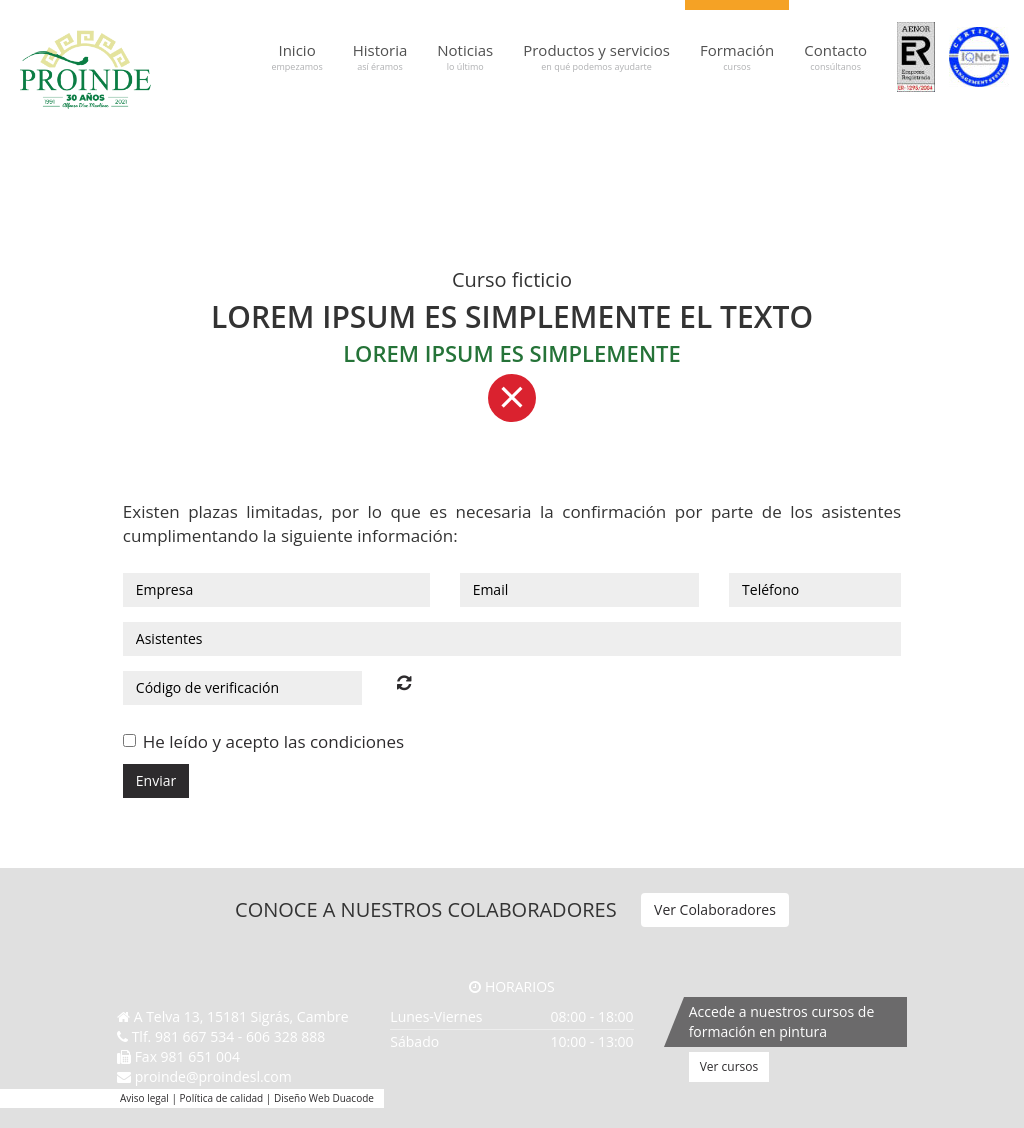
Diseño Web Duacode (324, 1098)
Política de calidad (222, 1098)
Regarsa (914, 133)
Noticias (465, 57)
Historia (380, 57)
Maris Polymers (822, 133)
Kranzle (760, 133)
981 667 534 (194, 1036)
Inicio (296, 57)
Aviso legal (144, 1098)
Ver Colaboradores (715, 909)
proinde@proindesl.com (213, 1076)
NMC (877, 133)
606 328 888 (285, 1036)
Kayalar (719, 133)
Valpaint (959, 133)
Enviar (156, 780)
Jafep (684, 133)
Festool (496, 133)
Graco (608, 133)
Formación (737, 57)
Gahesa (537, 133)
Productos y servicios (596, 57)
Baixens (410, 133)
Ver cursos (729, 1066)
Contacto (835, 57)
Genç (575, 133)
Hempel (647, 133)
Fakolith (454, 133)
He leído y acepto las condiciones (273, 741)
